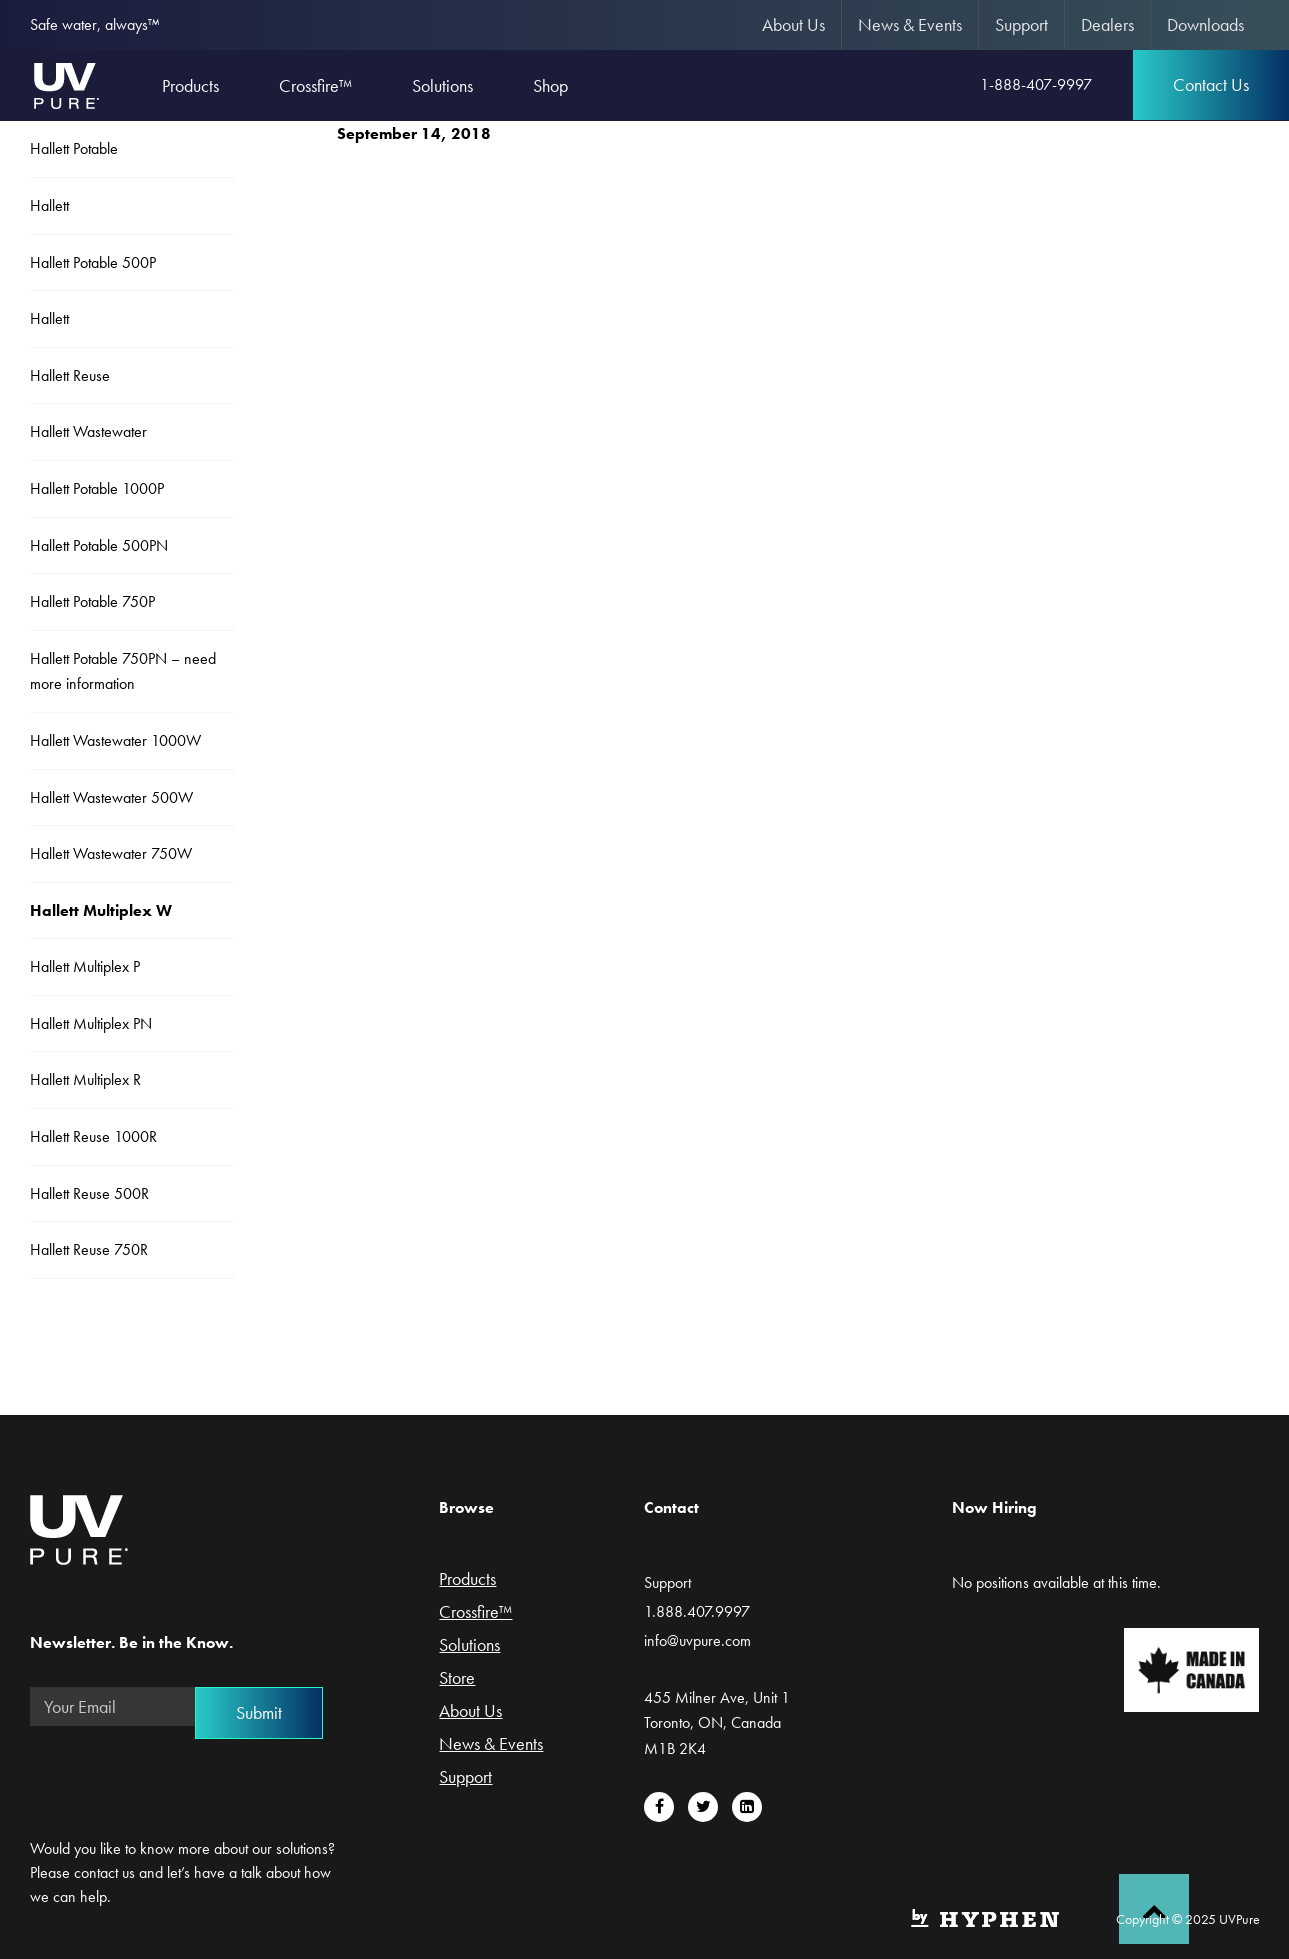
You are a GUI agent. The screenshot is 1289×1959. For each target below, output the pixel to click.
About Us (793, 24)
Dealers (1107, 24)
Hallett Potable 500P (93, 262)
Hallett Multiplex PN (91, 1023)
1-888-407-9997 (1036, 84)
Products (467, 1580)
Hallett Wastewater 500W (111, 797)
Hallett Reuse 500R (89, 1193)
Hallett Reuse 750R (89, 1249)
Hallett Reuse (70, 375)
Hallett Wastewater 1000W (115, 740)
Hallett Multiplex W (101, 910)
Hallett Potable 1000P (97, 488)
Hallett (49, 205)
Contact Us (1211, 84)
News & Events (910, 24)
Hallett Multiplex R (85, 1079)
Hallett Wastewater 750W (111, 853)
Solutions (469, 1646)
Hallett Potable (74, 148)
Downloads (1205, 24)
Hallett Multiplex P (85, 966)
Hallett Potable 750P (92, 601)
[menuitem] (794, 25)
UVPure (65, 85)
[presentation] (182, 1781)
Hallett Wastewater (88, 431)
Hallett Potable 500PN (99, 545)
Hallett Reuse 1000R (93, 1136)
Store (457, 1679)
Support (1021, 24)
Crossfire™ (475, 1613)
